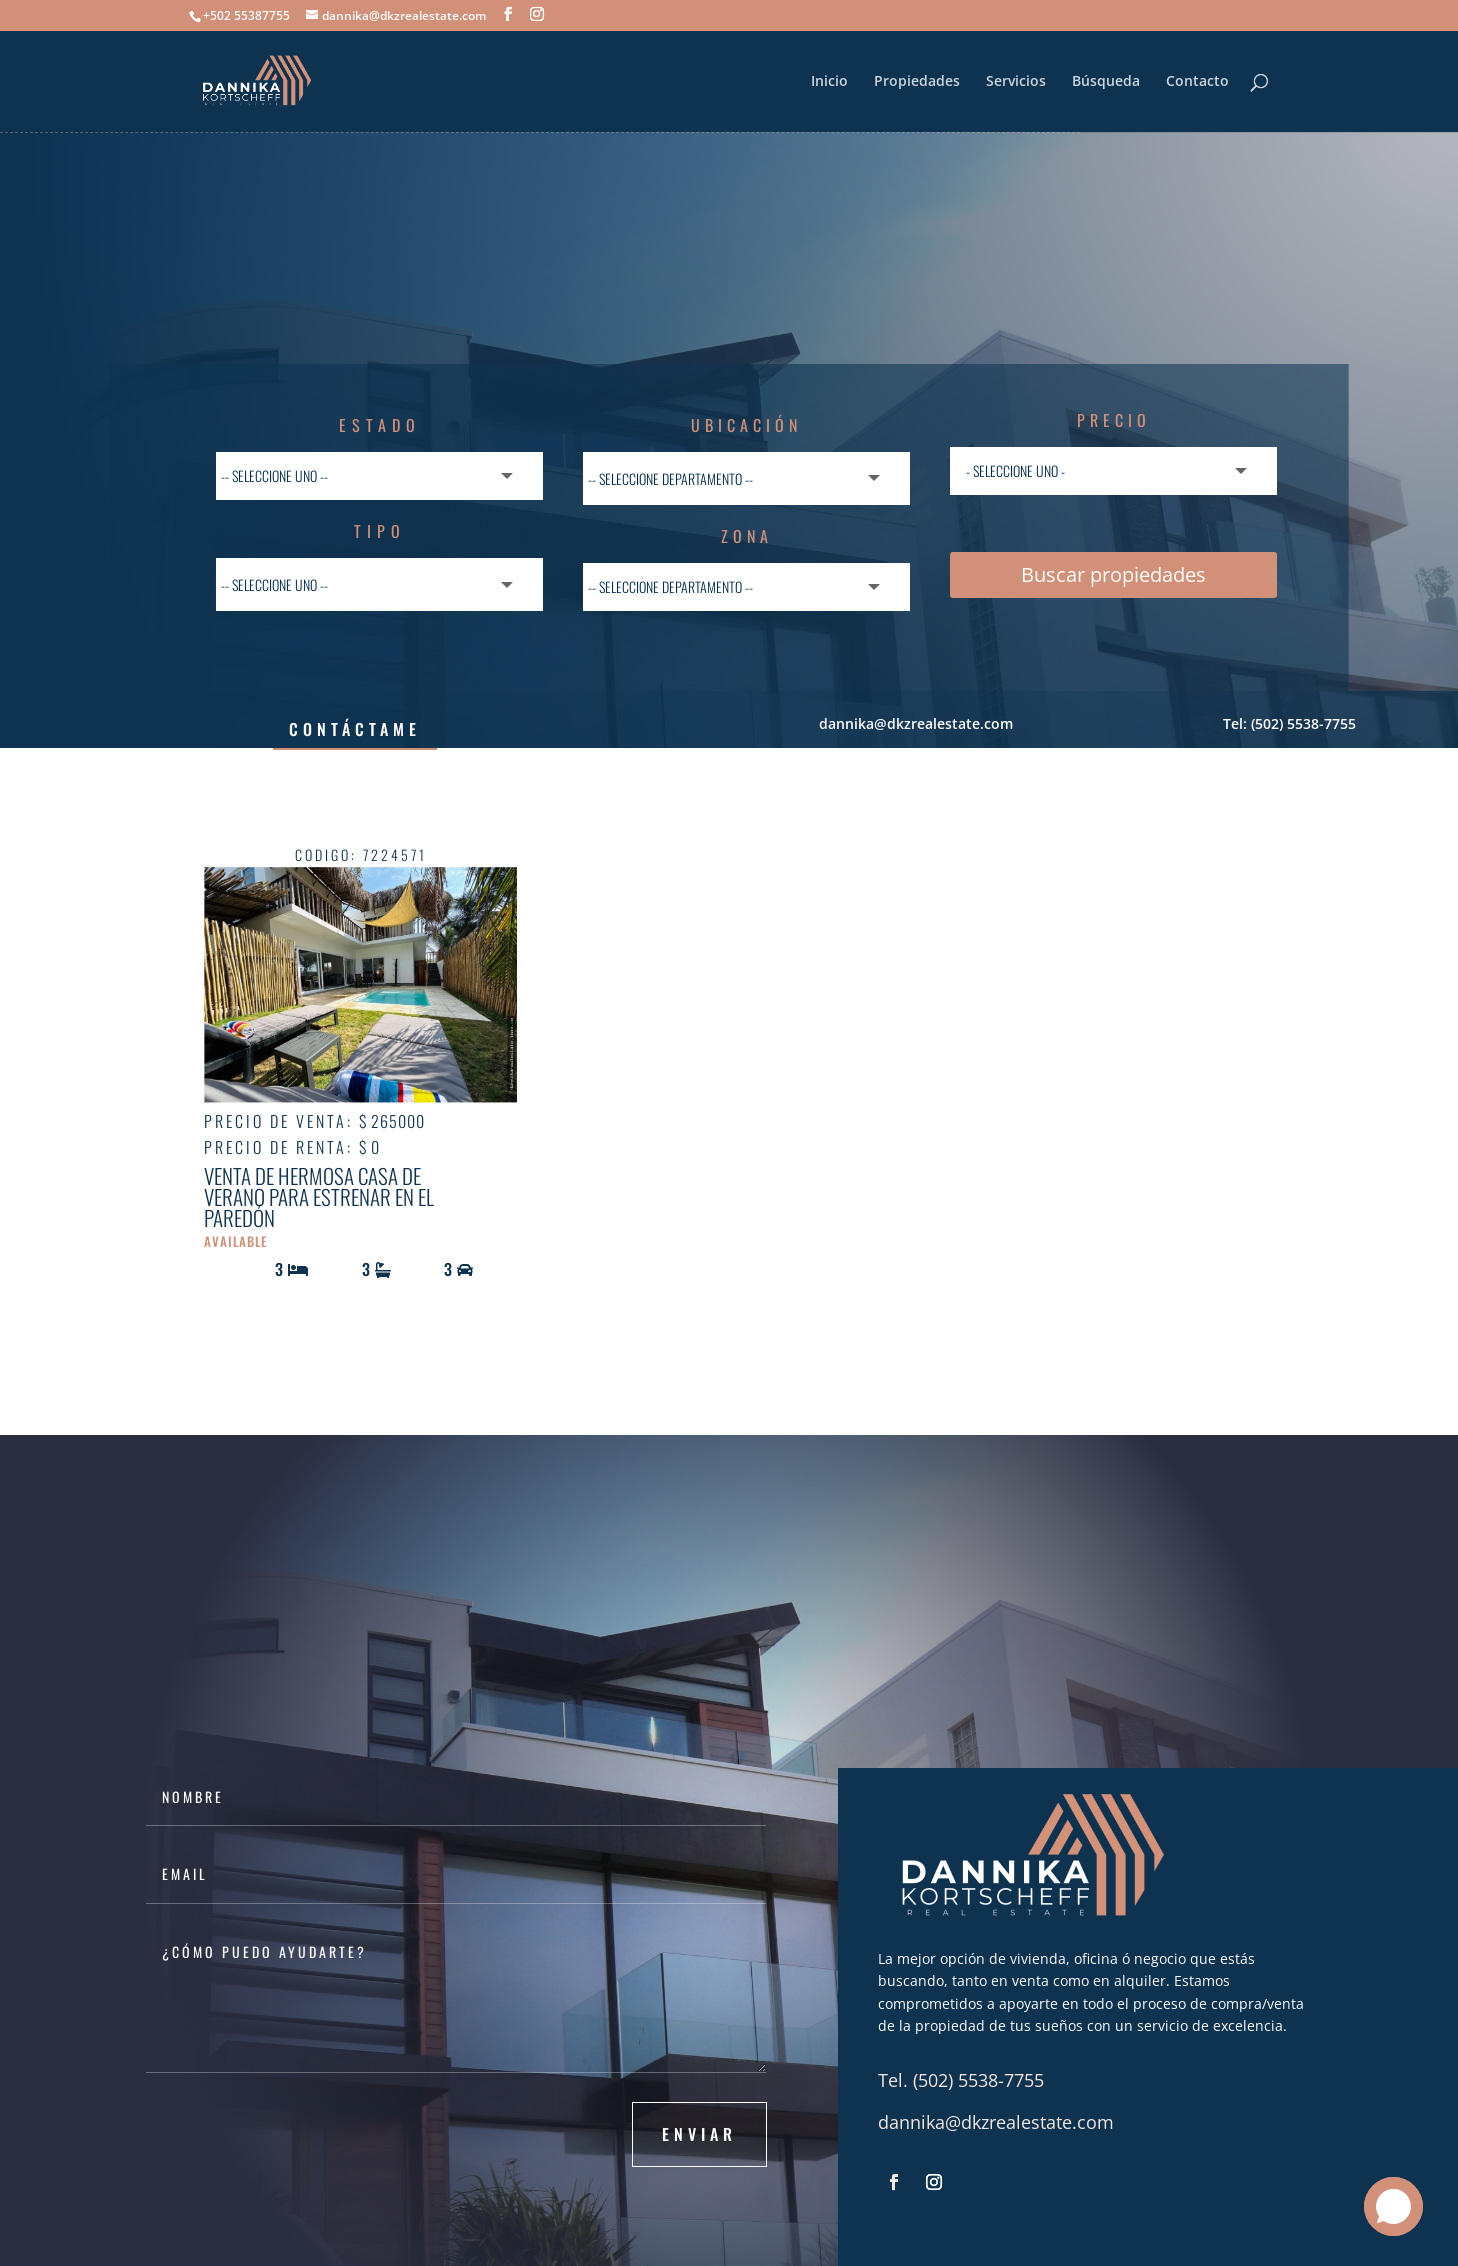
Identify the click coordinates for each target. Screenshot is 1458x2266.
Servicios (1016, 82)
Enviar (699, 2134)
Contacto (1197, 82)
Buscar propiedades (1113, 574)
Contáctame (355, 729)
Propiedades (917, 82)
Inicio (829, 82)
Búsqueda (1106, 82)
